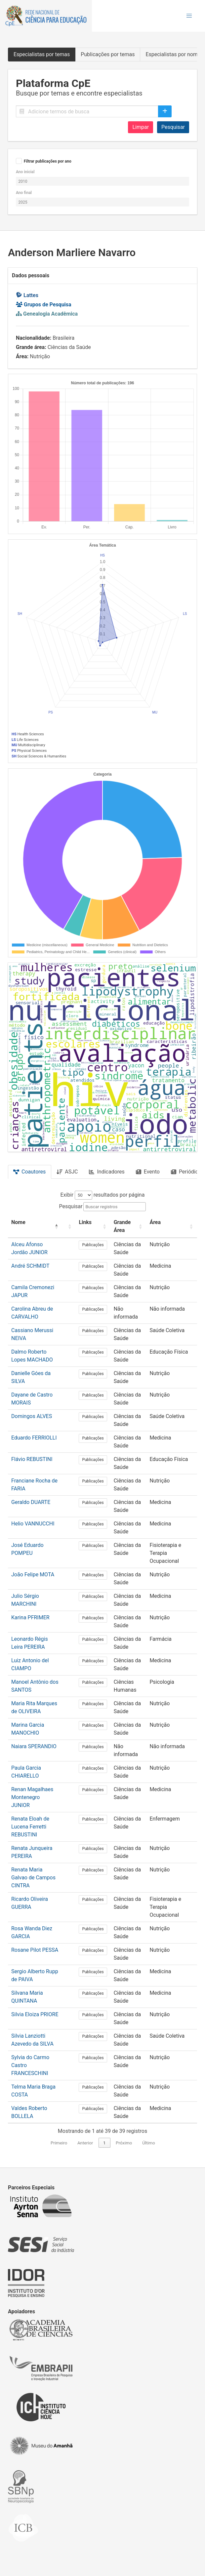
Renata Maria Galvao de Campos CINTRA (33, 1877)
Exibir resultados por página (103, 1195)
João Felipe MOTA (32, 1574)
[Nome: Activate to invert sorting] (35, 1226)
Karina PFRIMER (30, 1617)
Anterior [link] (85, 2142)
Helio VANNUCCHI (33, 1523)
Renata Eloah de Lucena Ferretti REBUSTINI (30, 1827)
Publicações (92, 1245)
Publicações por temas (108, 54)
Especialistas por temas (42, 54)
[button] (189, 16)
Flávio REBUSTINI (32, 1459)
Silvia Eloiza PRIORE (34, 2014)
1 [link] (104, 2142)
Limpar (140, 127)
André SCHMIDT (30, 1266)
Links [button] (85, 1222)
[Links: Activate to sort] (92, 1226)
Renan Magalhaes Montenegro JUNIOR (32, 1797)
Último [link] (148, 2142)
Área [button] (155, 1222)
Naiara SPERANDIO (34, 1746)
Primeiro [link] (59, 2142)
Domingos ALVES (31, 1416)
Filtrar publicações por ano (47, 161)
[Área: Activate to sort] (171, 1226)
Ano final (24, 192)
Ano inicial (25, 172)
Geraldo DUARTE (30, 1502)
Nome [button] (18, 1222)
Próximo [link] (124, 2142)
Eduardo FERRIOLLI (34, 1438)
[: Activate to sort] (68, 1226)
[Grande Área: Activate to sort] (128, 1226)
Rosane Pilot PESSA (34, 1950)
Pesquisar (173, 127)
